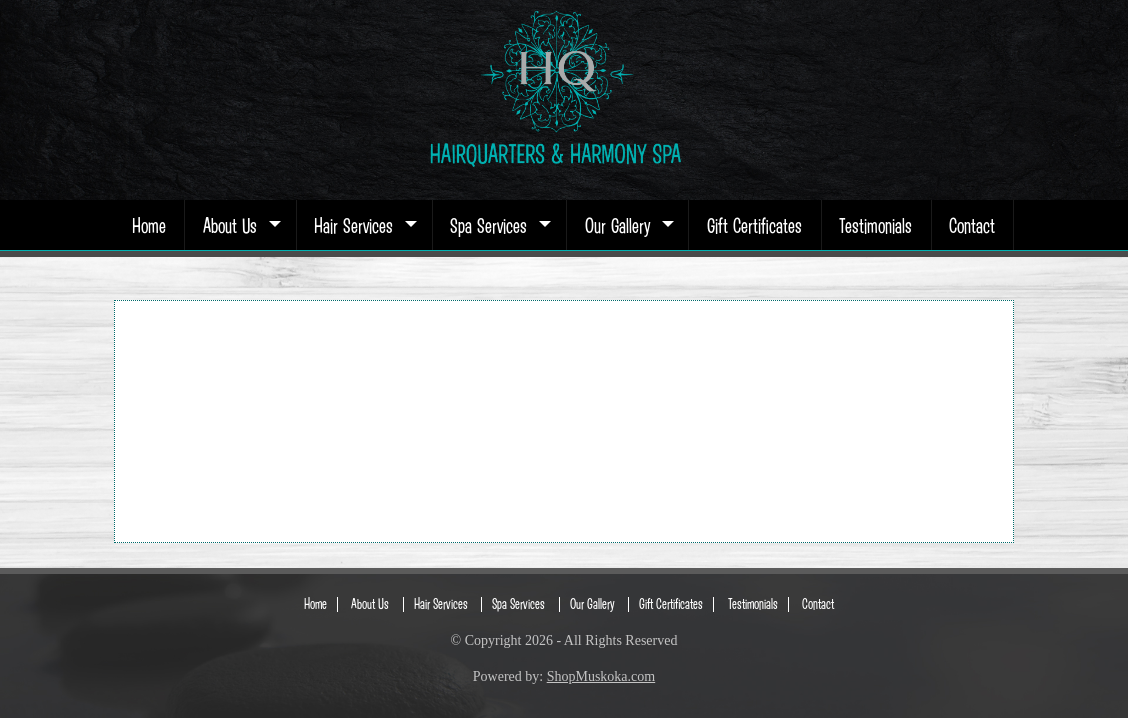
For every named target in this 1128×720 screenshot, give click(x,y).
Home (149, 225)
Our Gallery (627, 225)
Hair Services (363, 225)
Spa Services (498, 225)
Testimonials (875, 225)
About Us (240, 225)
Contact (972, 225)
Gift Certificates (754, 225)
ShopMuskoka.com (601, 676)
